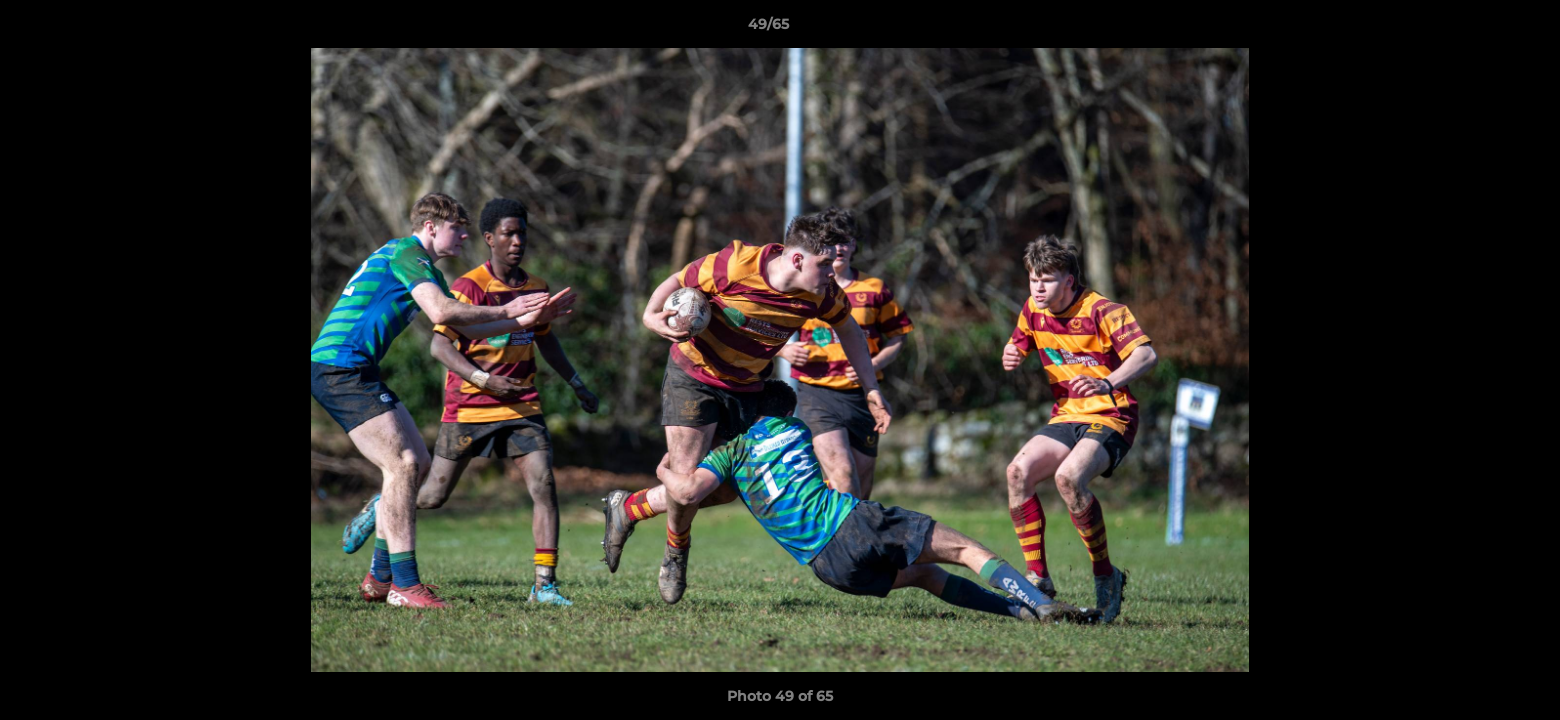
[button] (1476, 29)
